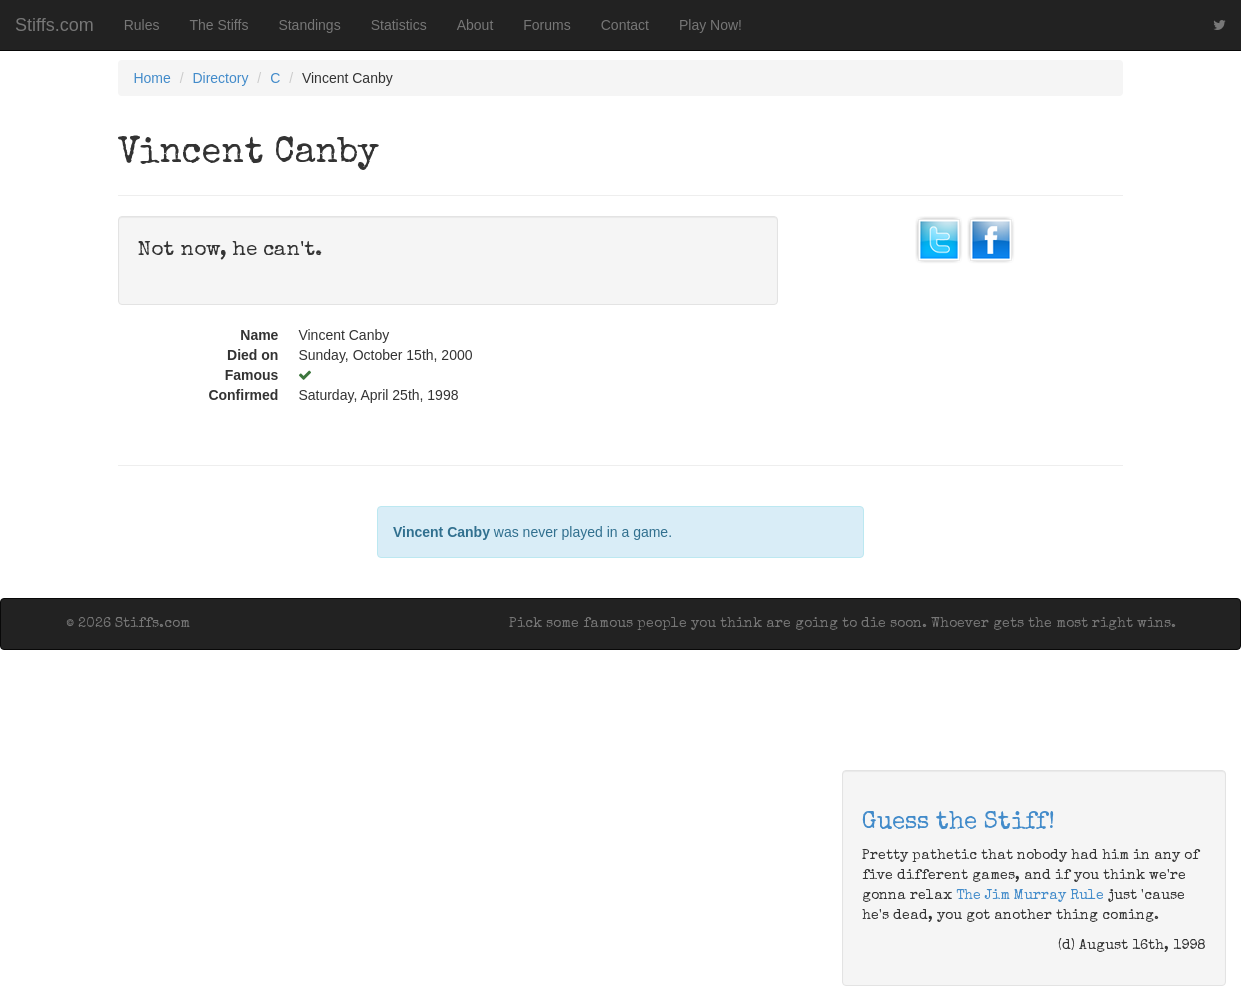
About (475, 25)
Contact (625, 25)
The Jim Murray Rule (1030, 896)
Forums (546, 25)
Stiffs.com (54, 25)
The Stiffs (219, 25)
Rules (142, 25)
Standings (309, 25)
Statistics (399, 25)
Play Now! (710, 25)
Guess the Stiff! (958, 823)
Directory (220, 78)
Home (151, 78)
